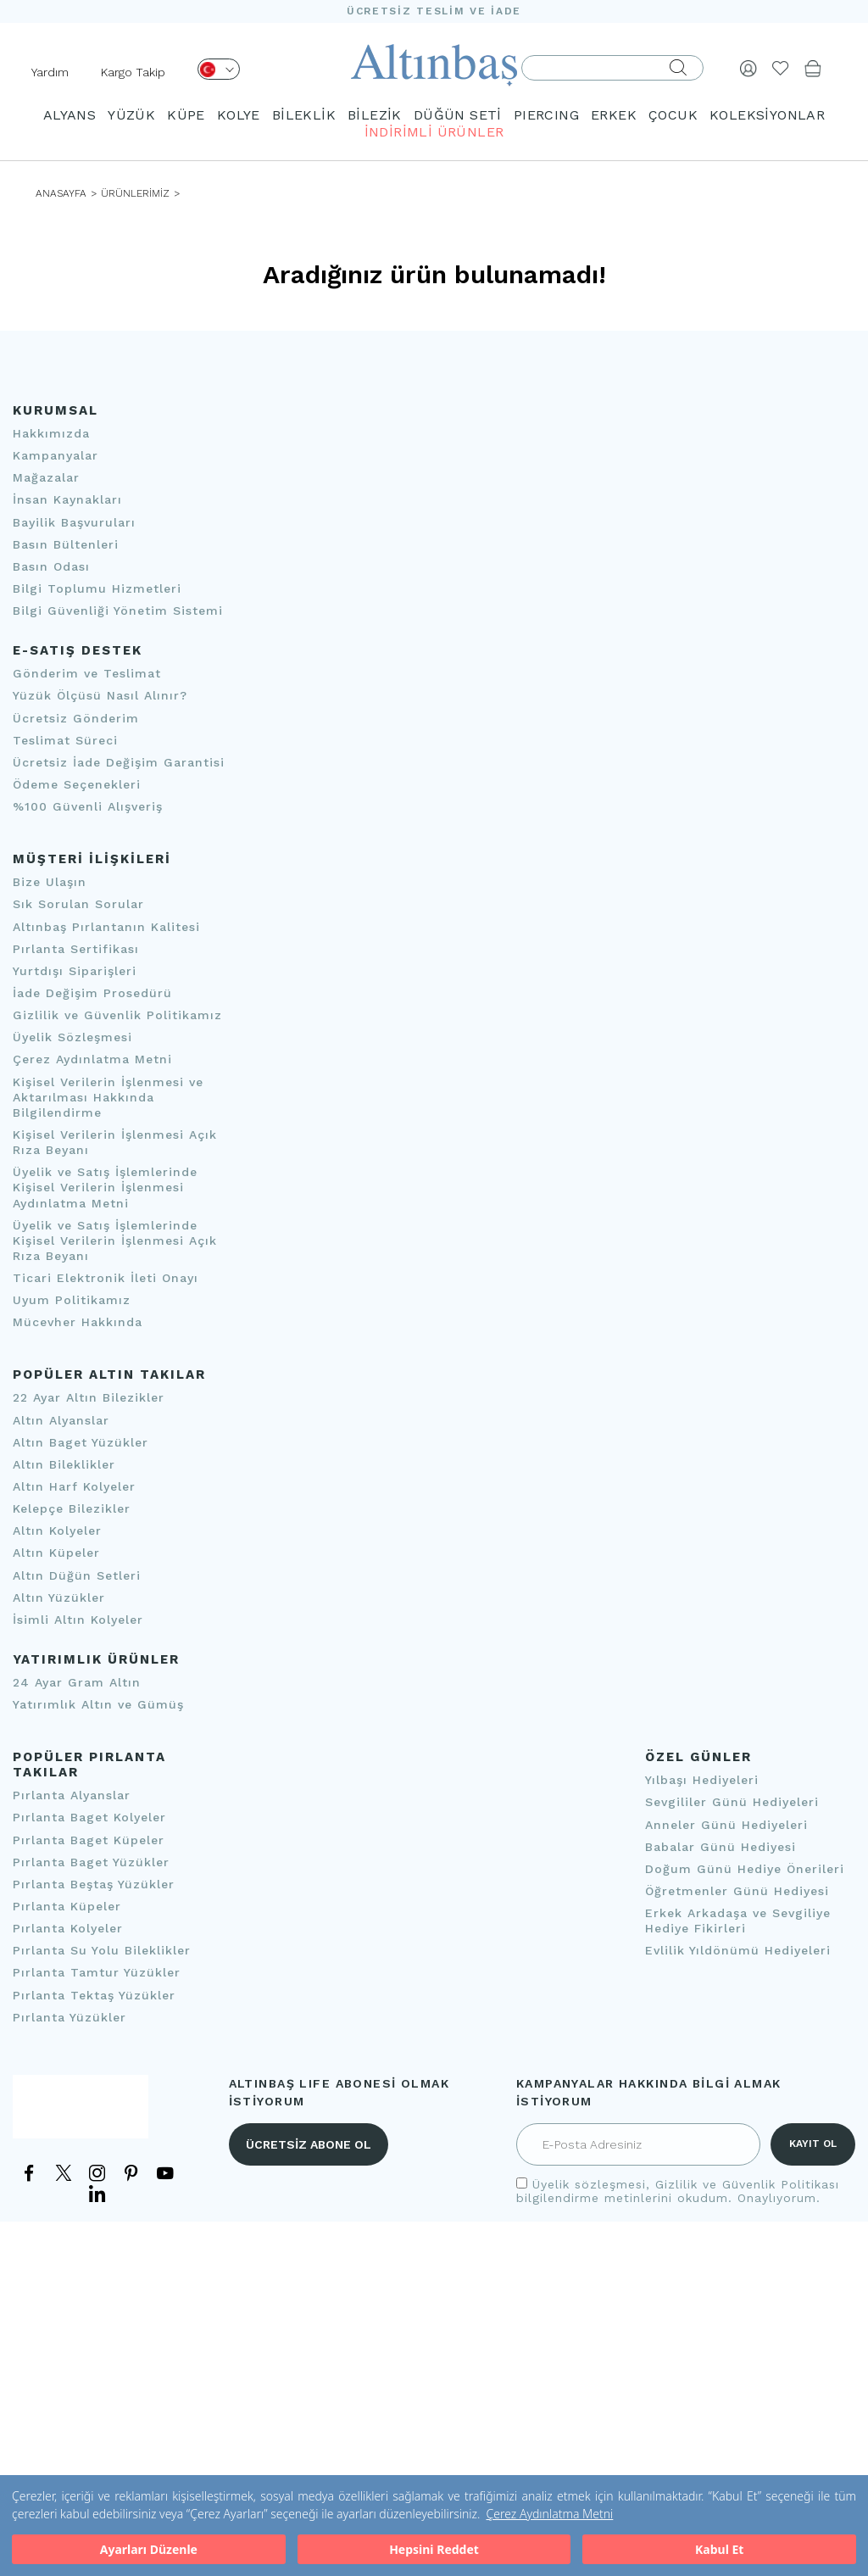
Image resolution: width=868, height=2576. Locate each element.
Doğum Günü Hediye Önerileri (744, 1869)
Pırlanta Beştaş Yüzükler (94, 1884)
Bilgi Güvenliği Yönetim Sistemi (118, 610)
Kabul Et (719, 2549)
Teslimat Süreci (65, 740)
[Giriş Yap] (748, 68)
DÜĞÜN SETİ (458, 115)
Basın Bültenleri (66, 544)
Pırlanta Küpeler (67, 1906)
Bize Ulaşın (49, 882)
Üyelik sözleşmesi (589, 2184)
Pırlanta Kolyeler (68, 1928)
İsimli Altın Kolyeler (78, 1619)
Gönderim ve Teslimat (87, 673)
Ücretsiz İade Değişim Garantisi (119, 762)
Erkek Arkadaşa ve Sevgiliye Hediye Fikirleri (738, 1920)
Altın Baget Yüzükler (80, 1442)
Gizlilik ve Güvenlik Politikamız (117, 1015)
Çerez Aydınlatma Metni (549, 2514)
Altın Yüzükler (59, 1597)
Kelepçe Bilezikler (72, 1508)
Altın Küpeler (56, 1553)
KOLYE (238, 115)
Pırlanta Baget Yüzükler (91, 1862)
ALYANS (69, 115)
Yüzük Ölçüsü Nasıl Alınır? (100, 696)
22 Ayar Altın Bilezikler (88, 1398)
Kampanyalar (55, 455)
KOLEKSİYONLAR (767, 115)
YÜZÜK (131, 115)
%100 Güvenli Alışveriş (88, 806)
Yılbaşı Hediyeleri (702, 1780)
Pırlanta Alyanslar (72, 1795)
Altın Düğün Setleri (77, 1575)
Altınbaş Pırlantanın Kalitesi (106, 927)
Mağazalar (46, 477)
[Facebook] (29, 2171)
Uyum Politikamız (72, 1300)
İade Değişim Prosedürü (92, 993)
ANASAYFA (61, 193)
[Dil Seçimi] (219, 69)
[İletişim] (80, 2114)
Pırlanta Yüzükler (69, 2017)
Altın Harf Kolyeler (74, 1486)
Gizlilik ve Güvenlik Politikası (747, 2184)
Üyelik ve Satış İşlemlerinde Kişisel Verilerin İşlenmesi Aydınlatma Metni (105, 1187)
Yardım (50, 72)
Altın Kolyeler (57, 1530)
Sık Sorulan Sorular (78, 905)
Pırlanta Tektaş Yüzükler (94, 1995)
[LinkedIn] (97, 2191)
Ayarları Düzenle (149, 2549)
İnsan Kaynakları (67, 500)
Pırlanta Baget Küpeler (88, 1840)
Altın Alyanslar (61, 1420)
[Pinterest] (131, 2171)
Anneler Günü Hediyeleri (726, 1825)
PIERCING (546, 115)
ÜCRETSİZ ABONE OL (308, 2144)
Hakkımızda (51, 433)
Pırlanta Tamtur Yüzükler (97, 1973)
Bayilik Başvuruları (74, 522)
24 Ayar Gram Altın (77, 1682)
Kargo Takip (133, 72)
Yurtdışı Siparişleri (74, 971)
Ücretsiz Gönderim (76, 718)
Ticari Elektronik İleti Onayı (105, 1278)
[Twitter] (63, 2175)
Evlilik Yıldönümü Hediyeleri (738, 1951)
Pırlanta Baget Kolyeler (89, 1818)
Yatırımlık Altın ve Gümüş (98, 1704)
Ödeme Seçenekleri (77, 784)
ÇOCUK (673, 115)
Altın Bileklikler (64, 1464)
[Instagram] (97, 2171)
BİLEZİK (375, 115)
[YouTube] (165, 2171)
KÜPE (186, 115)
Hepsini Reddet (434, 2549)
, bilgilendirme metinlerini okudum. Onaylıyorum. (677, 2191)
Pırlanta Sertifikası (76, 949)
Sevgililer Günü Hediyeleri (732, 1802)
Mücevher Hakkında (77, 1322)
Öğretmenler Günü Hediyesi (737, 1891)
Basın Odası (51, 566)
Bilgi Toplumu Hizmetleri (97, 588)
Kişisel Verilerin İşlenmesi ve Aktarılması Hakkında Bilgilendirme (108, 1097)
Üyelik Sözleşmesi (72, 1037)
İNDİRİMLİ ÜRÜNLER (434, 132)
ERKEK (614, 115)
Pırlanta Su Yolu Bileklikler (102, 1950)
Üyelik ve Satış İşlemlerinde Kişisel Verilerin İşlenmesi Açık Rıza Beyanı (115, 1240)
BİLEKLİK (304, 115)
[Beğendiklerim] (780, 68)
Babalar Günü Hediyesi (720, 1847)
